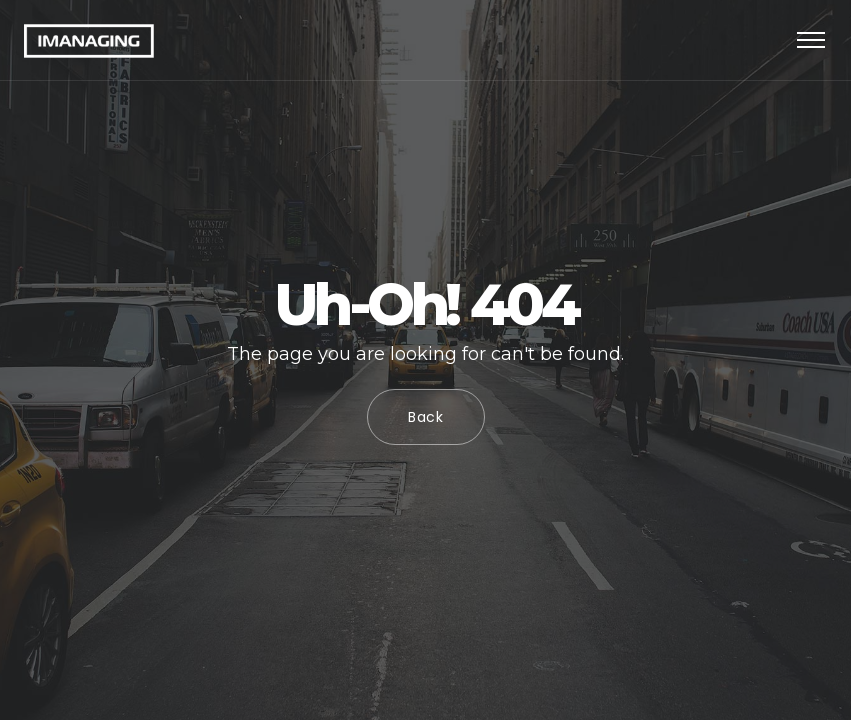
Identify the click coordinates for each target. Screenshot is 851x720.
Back (426, 417)
